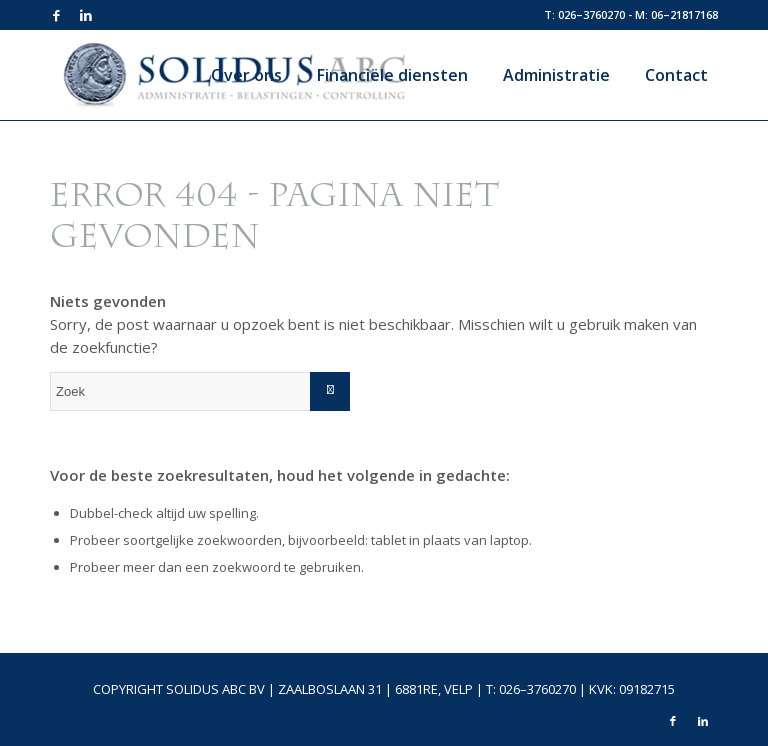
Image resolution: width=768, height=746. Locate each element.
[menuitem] (239, 75)
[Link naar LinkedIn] (86, 15)
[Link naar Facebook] (56, 15)
